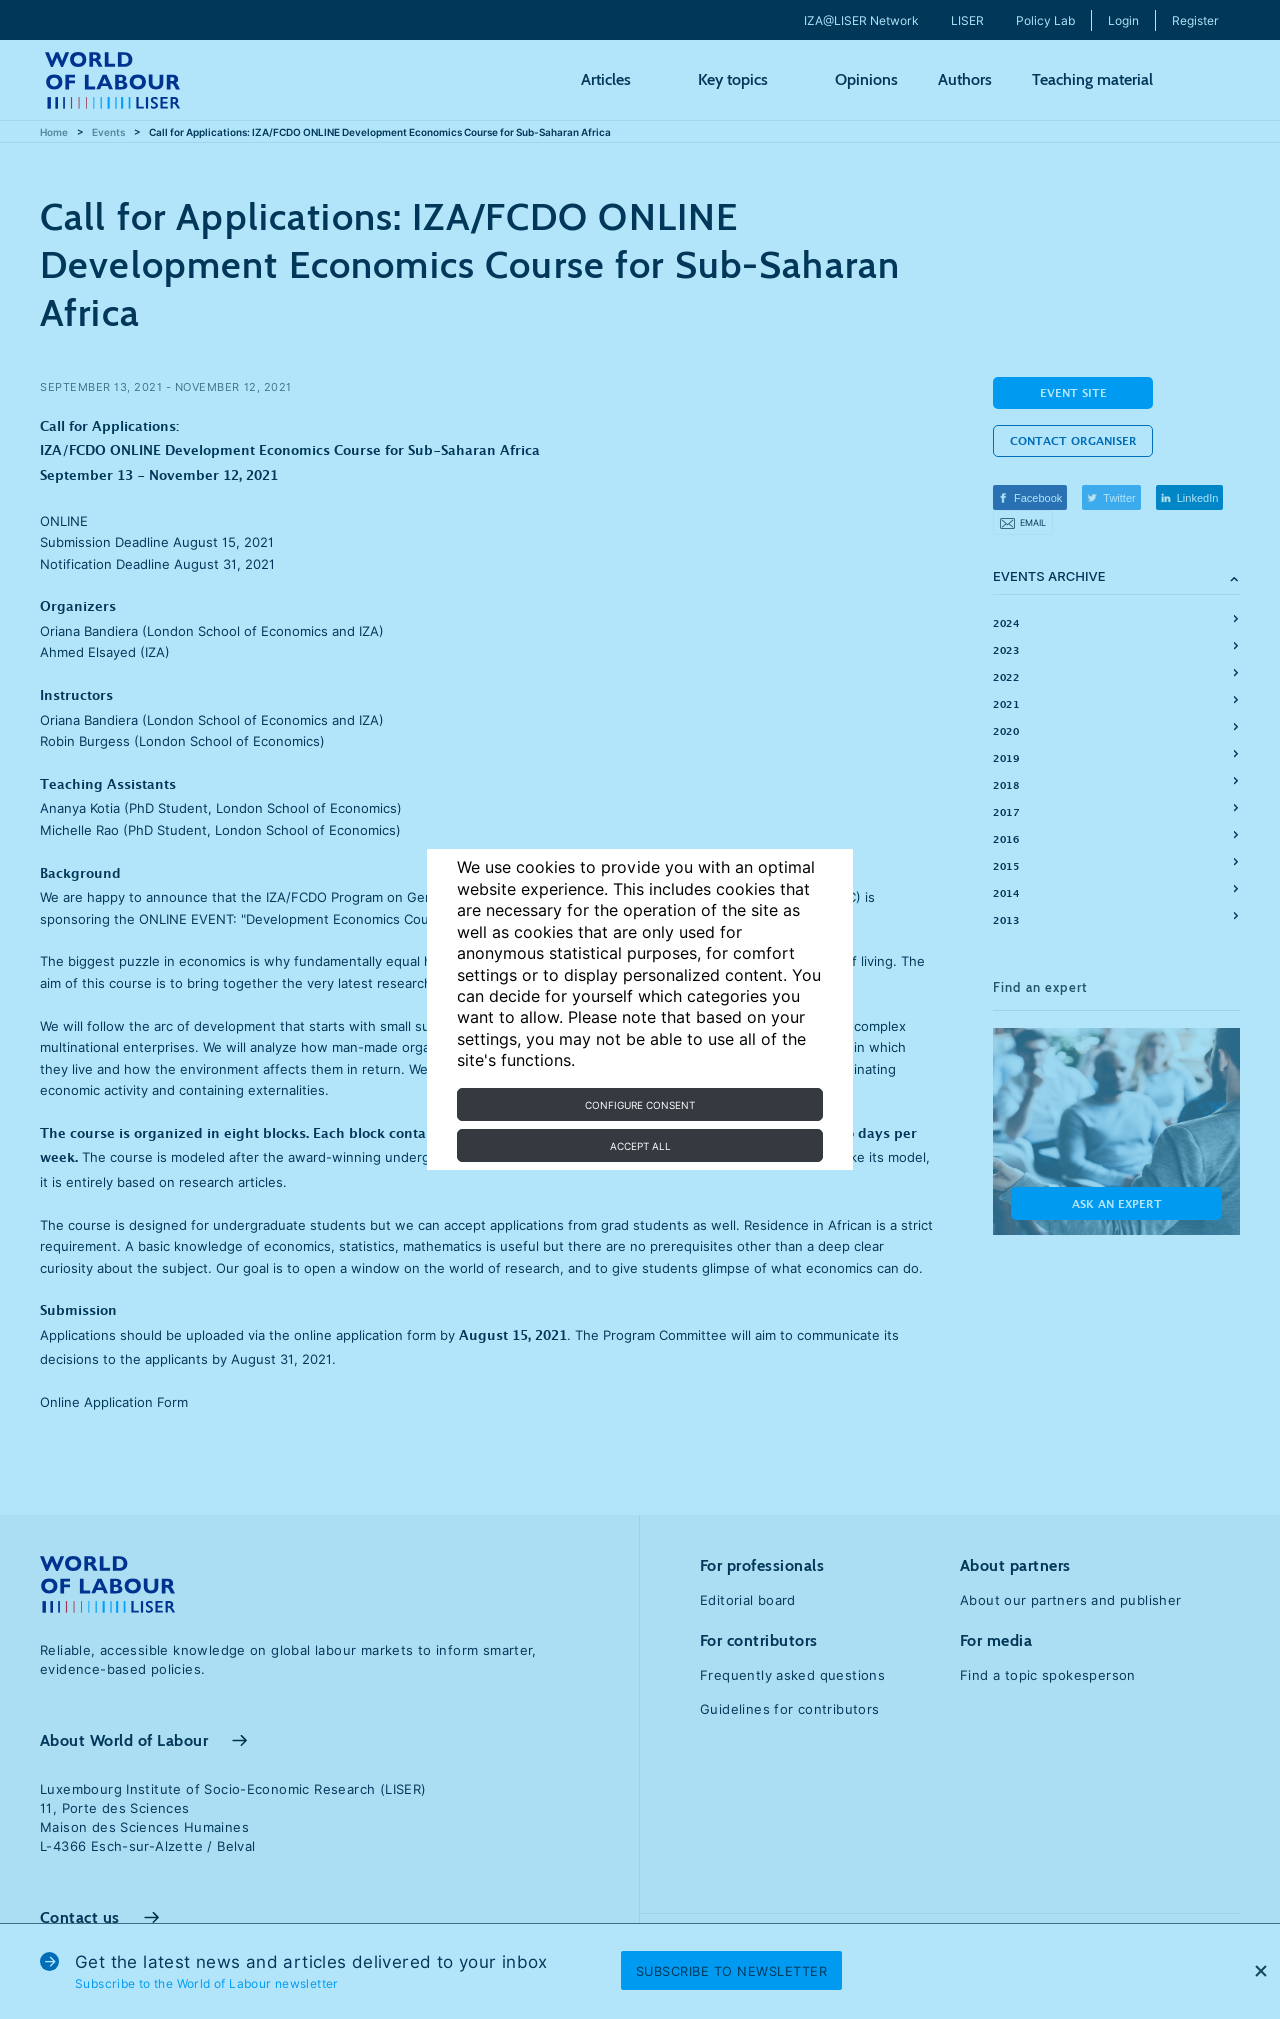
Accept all (640, 1146)
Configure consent (640, 1105)
